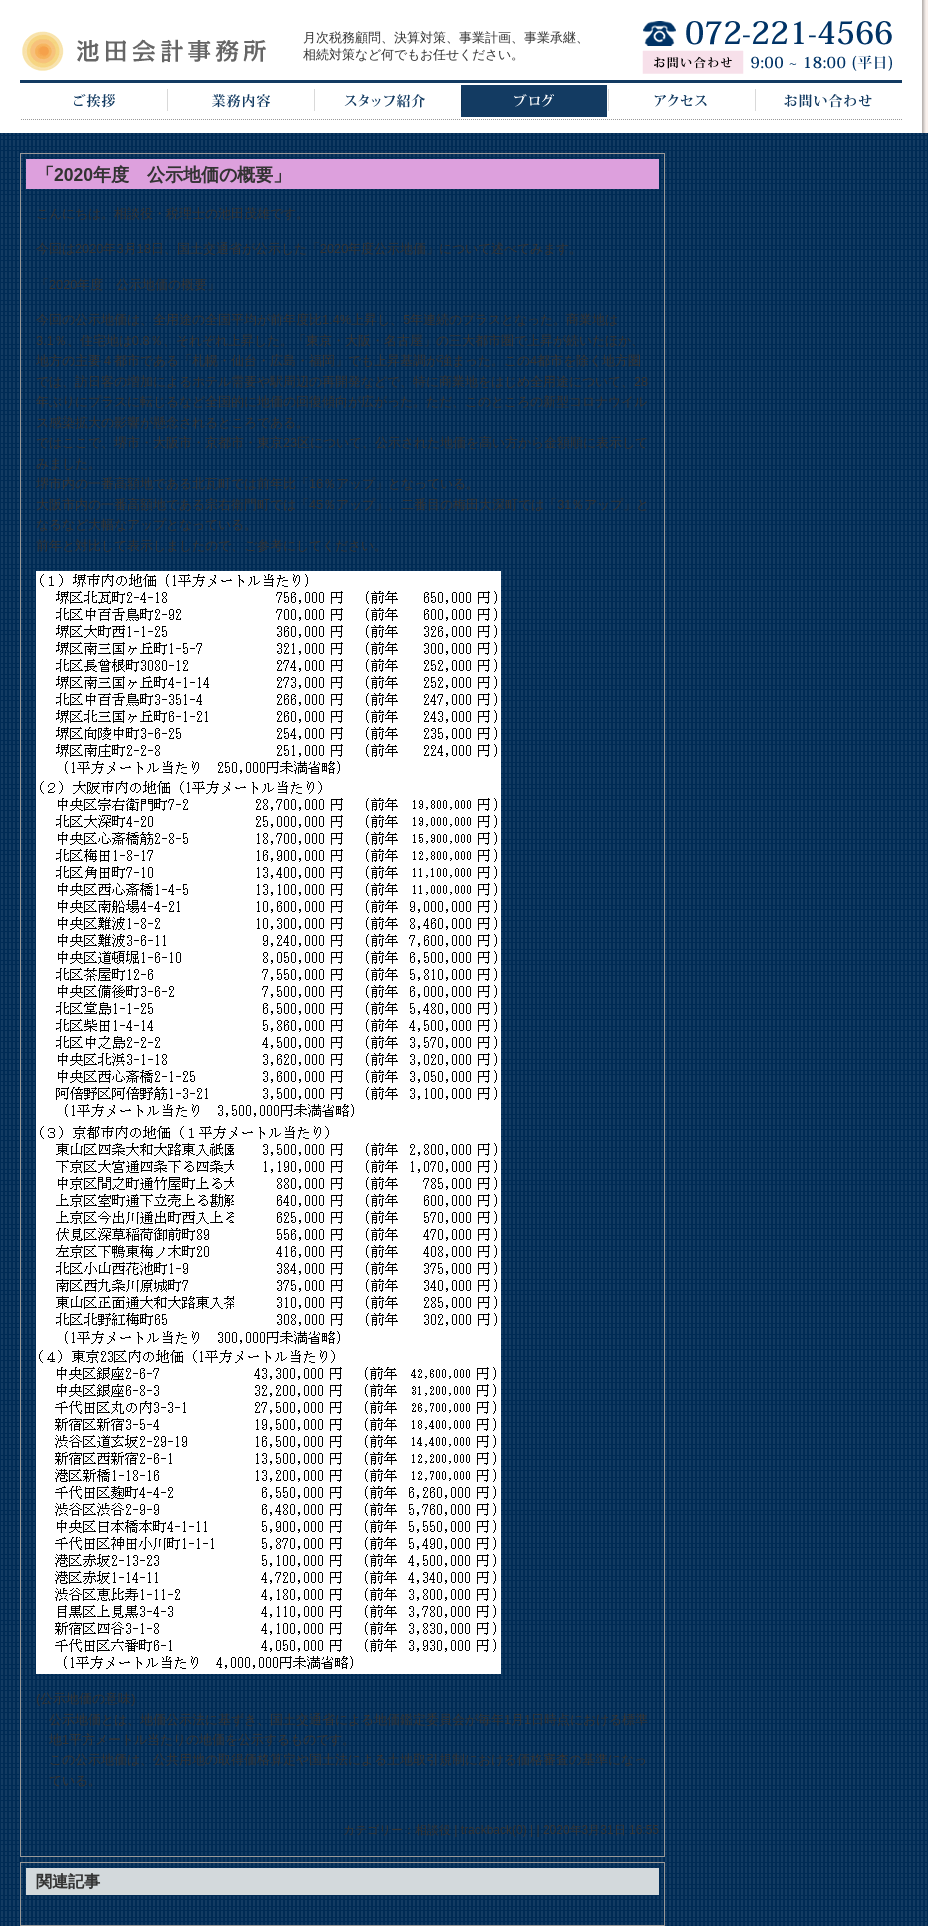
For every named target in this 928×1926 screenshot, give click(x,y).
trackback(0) (494, 1830)
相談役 (433, 1830)
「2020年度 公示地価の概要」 (163, 175)
